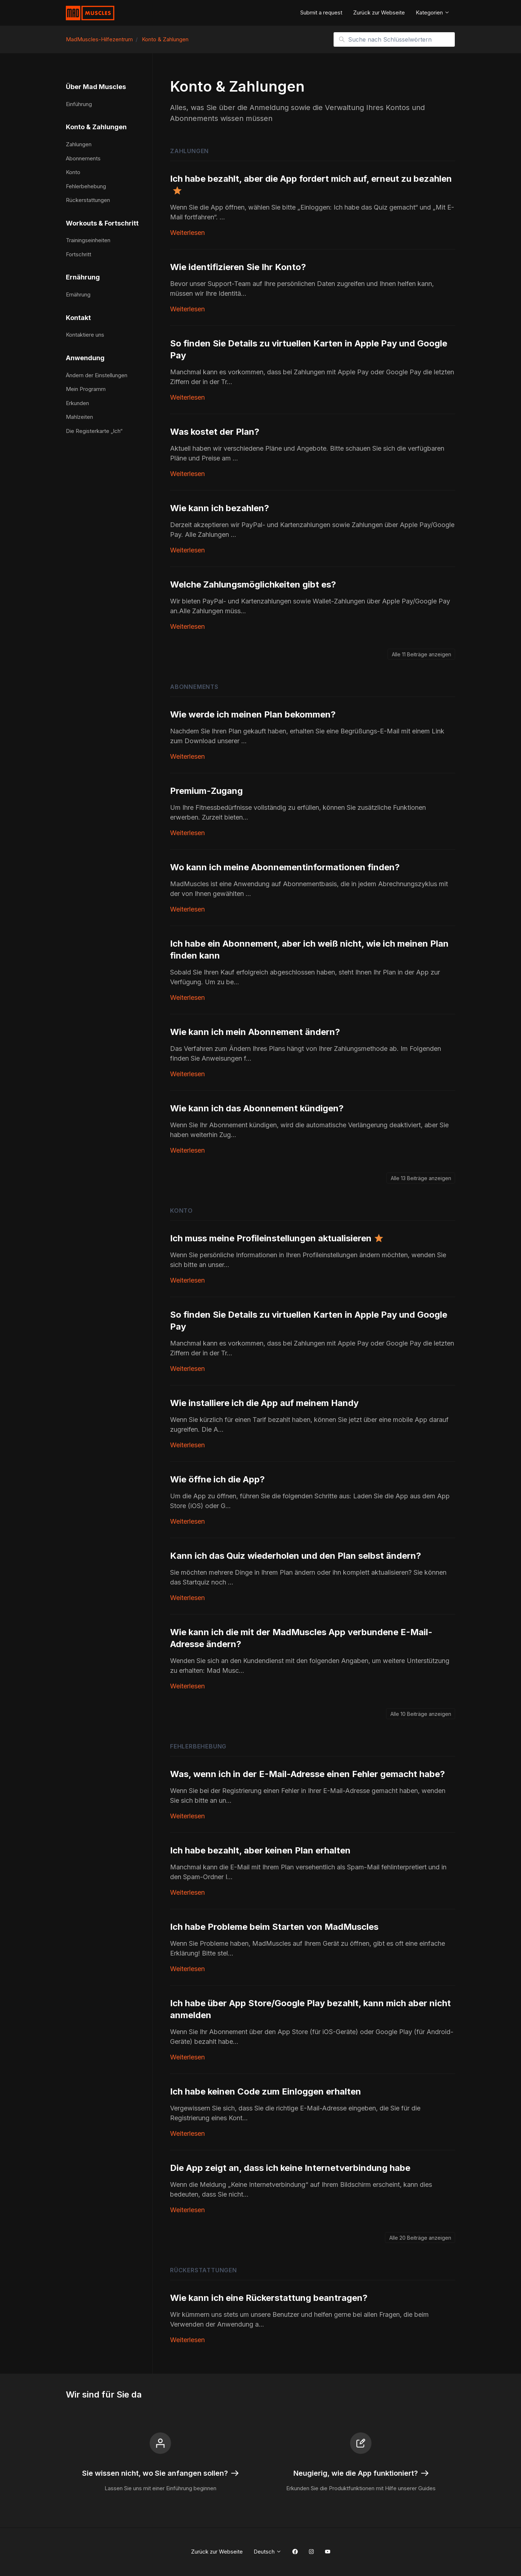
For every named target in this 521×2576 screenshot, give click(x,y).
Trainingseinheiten (88, 240)
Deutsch (267, 2551)
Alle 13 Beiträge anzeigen (421, 1178)
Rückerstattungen (203, 2270)
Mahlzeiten (79, 416)
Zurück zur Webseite (379, 12)
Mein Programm (86, 389)
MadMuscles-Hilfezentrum (99, 39)
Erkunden (77, 403)
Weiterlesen (187, 232)
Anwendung (85, 358)
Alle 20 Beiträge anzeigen (420, 2238)
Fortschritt (78, 254)
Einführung (79, 104)
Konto (181, 1210)
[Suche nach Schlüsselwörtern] (394, 39)
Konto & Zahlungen (165, 39)
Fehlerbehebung (198, 1746)
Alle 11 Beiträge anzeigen (421, 654)
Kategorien (433, 12)
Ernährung (83, 277)
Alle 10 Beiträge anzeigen (420, 1714)
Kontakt (78, 317)
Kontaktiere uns (85, 334)
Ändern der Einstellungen (96, 375)
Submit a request (321, 12)
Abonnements (194, 686)
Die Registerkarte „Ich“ (94, 431)
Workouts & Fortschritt (102, 223)
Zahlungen (189, 151)
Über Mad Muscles (96, 87)
